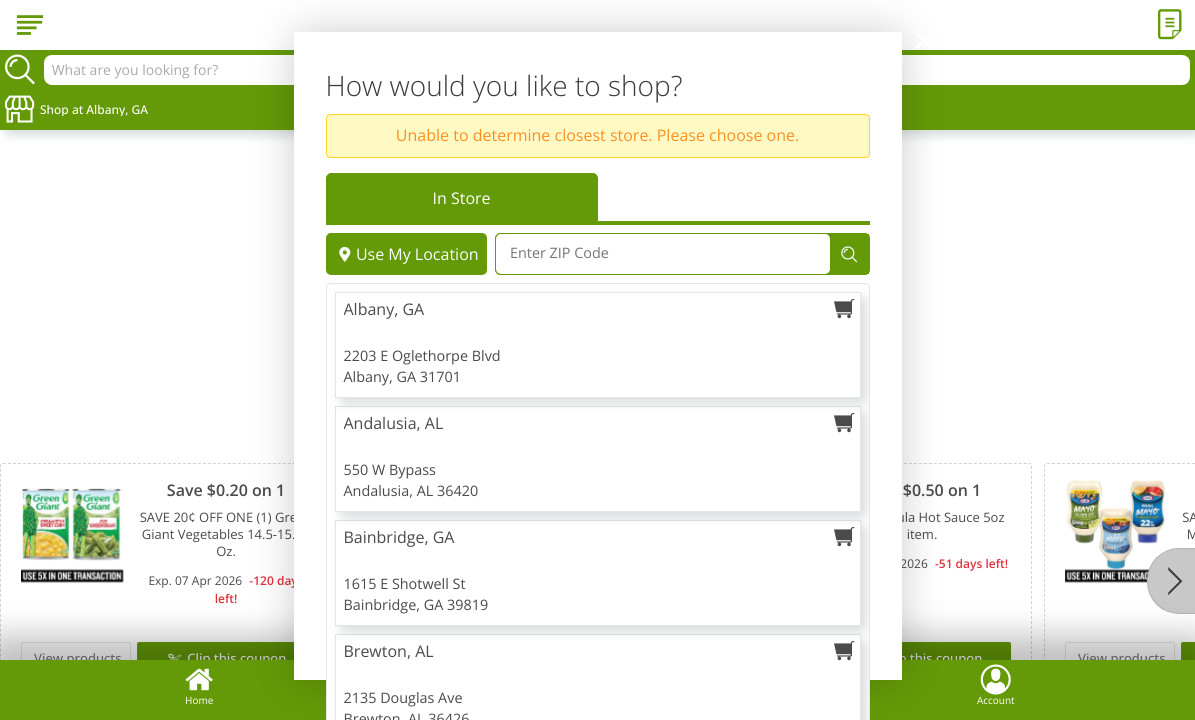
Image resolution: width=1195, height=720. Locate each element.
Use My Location (406, 254)
